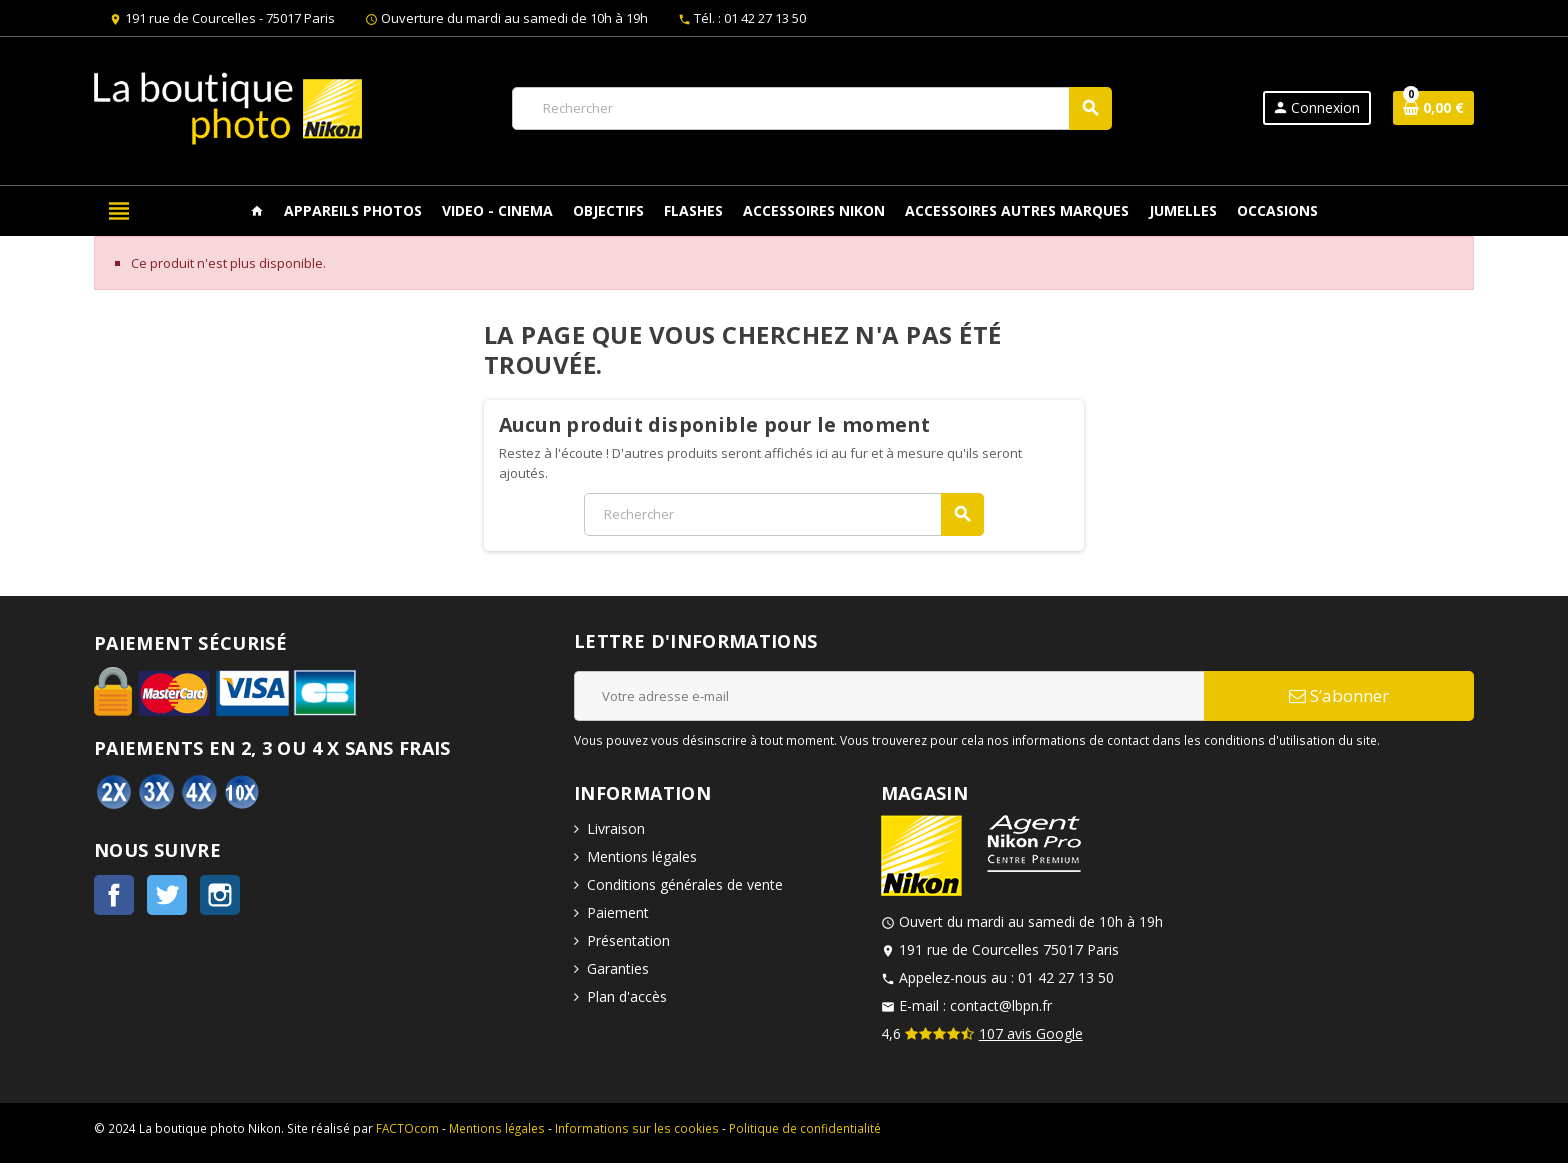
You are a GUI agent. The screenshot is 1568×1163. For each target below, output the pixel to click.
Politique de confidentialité (805, 1128)
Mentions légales (642, 856)
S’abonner (1339, 695)
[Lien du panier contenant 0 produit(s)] (1433, 108)
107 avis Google (1031, 1033)
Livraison (616, 828)
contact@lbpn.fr (1001, 1005)
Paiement (618, 912)
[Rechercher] (811, 108)
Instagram (220, 895)
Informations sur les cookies (637, 1128)
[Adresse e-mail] (889, 696)
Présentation (628, 940)
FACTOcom (407, 1128)
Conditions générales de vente (685, 884)
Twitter (167, 895)
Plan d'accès (627, 996)
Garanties (618, 968)
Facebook (114, 895)
